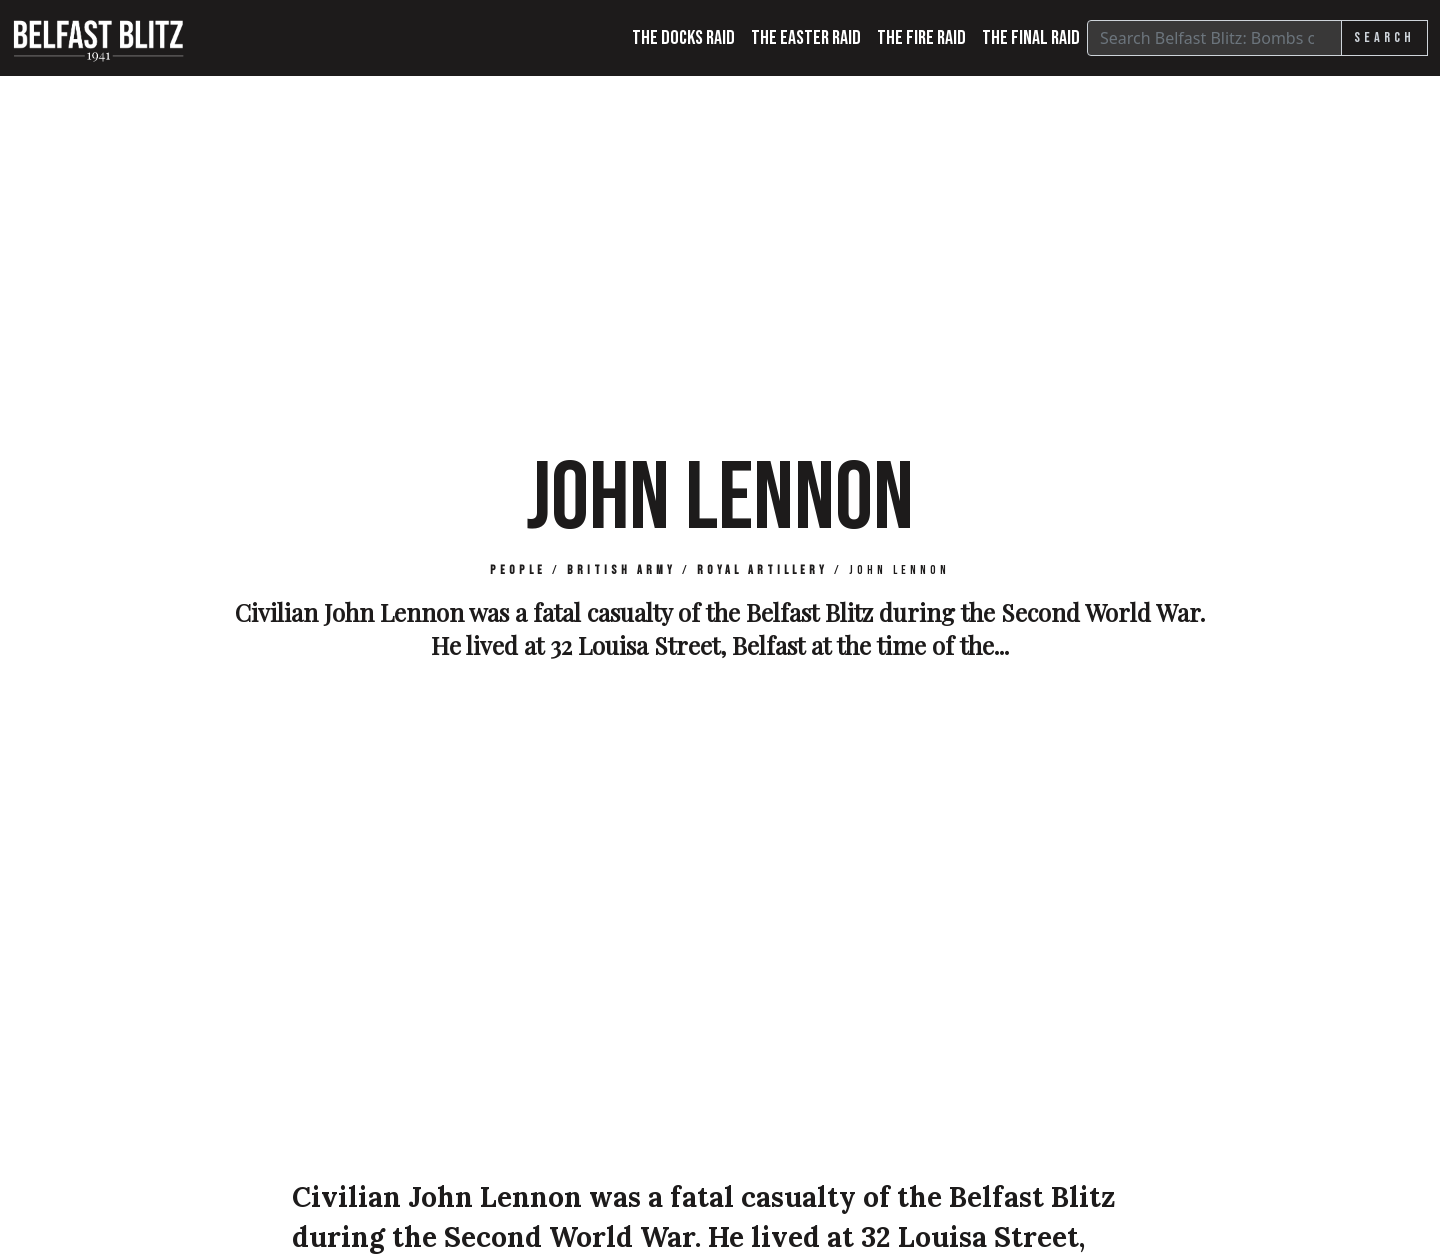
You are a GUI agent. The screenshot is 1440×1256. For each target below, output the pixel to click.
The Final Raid (1031, 38)
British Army (621, 570)
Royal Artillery (762, 570)
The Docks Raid (683, 38)
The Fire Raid (921, 38)
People (518, 570)
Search (1384, 37)
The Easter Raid (806, 38)
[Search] (1214, 38)
